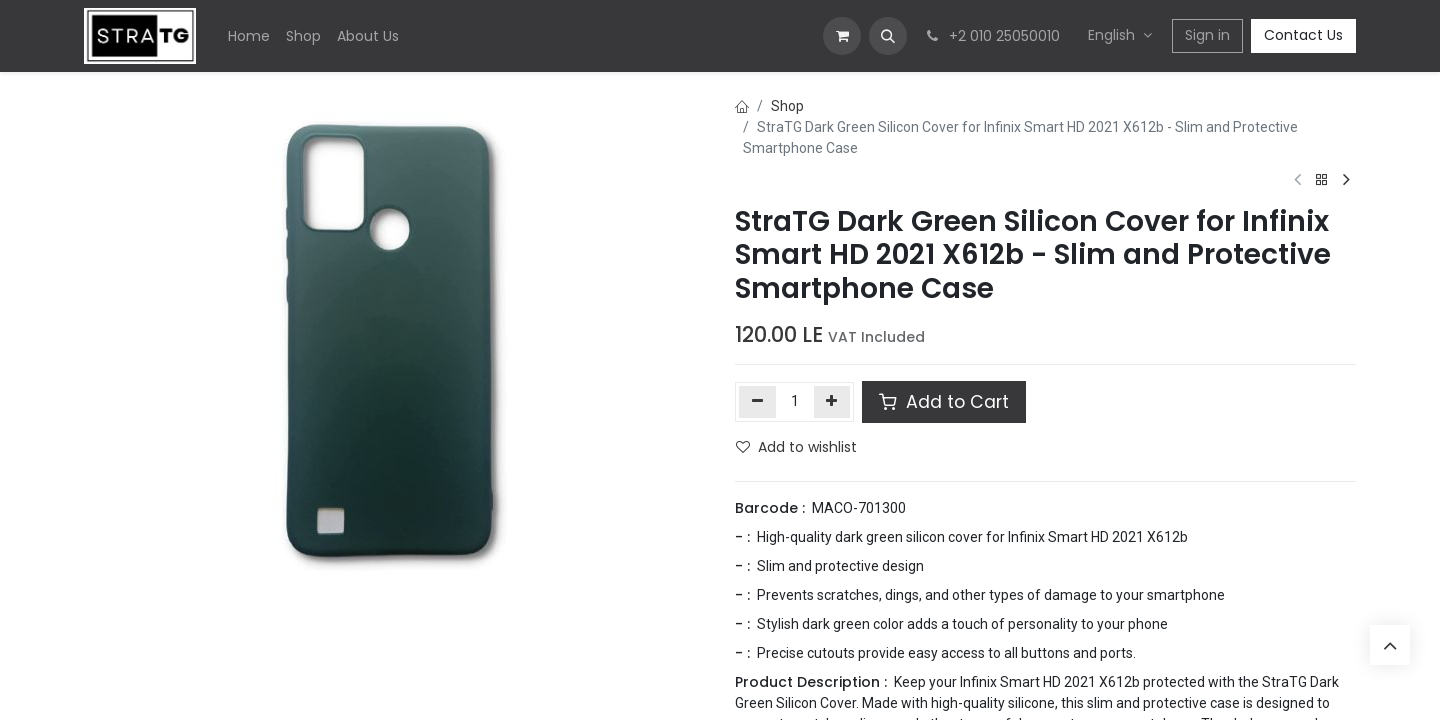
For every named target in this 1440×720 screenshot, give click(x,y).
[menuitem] (249, 36)
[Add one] (832, 402)
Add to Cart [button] (944, 402)
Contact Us (1303, 35)
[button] (888, 36)
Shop (787, 106)
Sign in (1207, 35)
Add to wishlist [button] (796, 447)
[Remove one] (757, 402)
